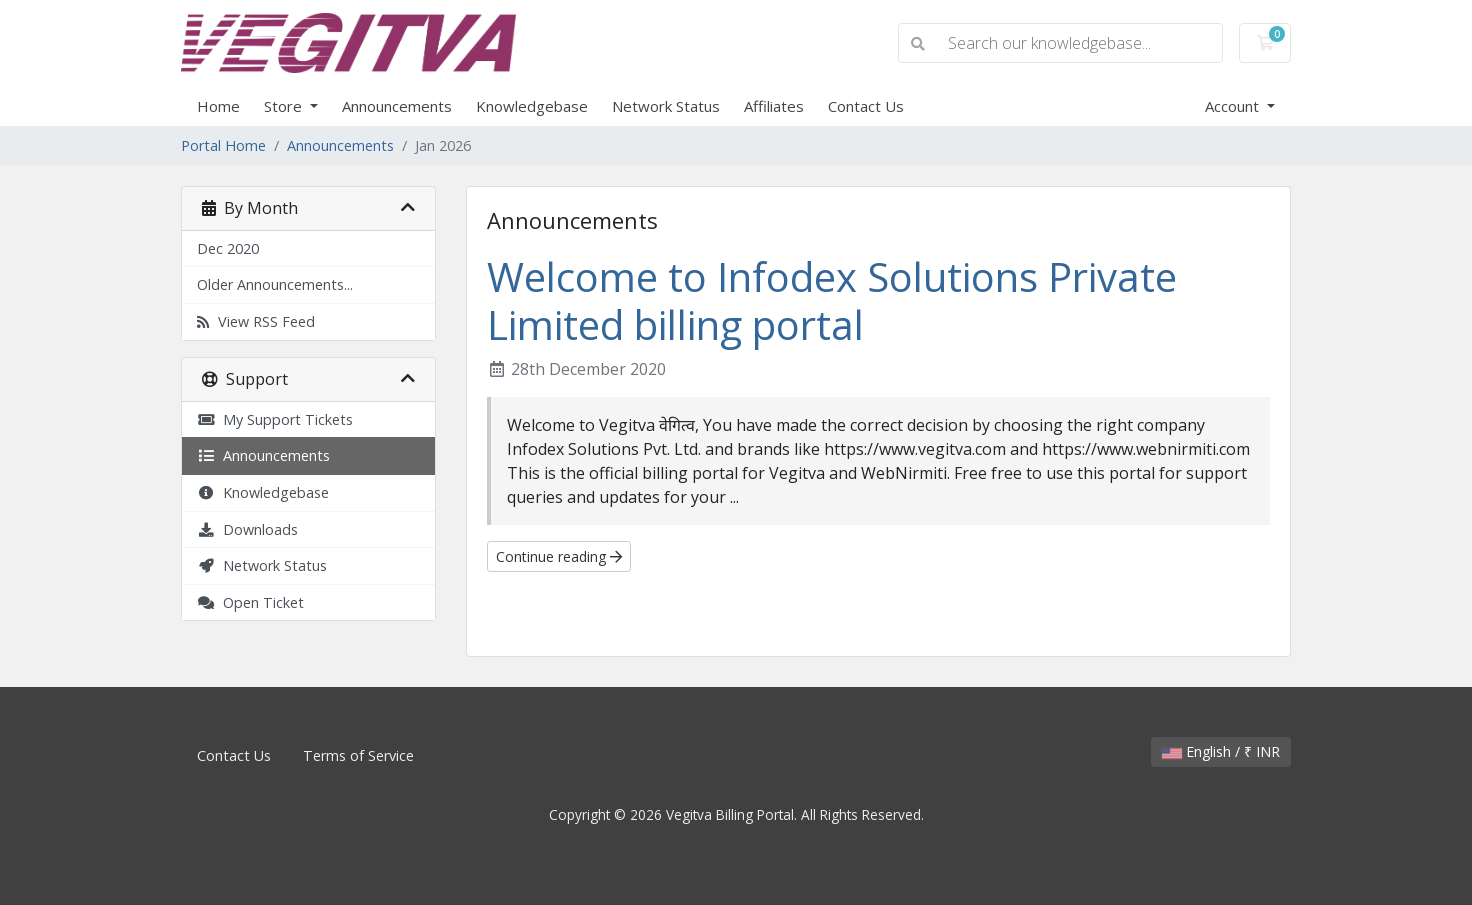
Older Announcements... (275, 284)
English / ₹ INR (1221, 751)
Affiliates (774, 106)
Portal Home (223, 145)
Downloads (247, 529)
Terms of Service (358, 755)
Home (218, 106)
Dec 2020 (228, 248)
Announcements (397, 106)
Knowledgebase (532, 106)
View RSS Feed (256, 321)
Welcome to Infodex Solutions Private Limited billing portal (832, 300)
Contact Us (866, 106)
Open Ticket (250, 602)
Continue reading (559, 556)
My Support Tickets (275, 419)
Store (285, 106)
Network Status (666, 106)
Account (1234, 106)
